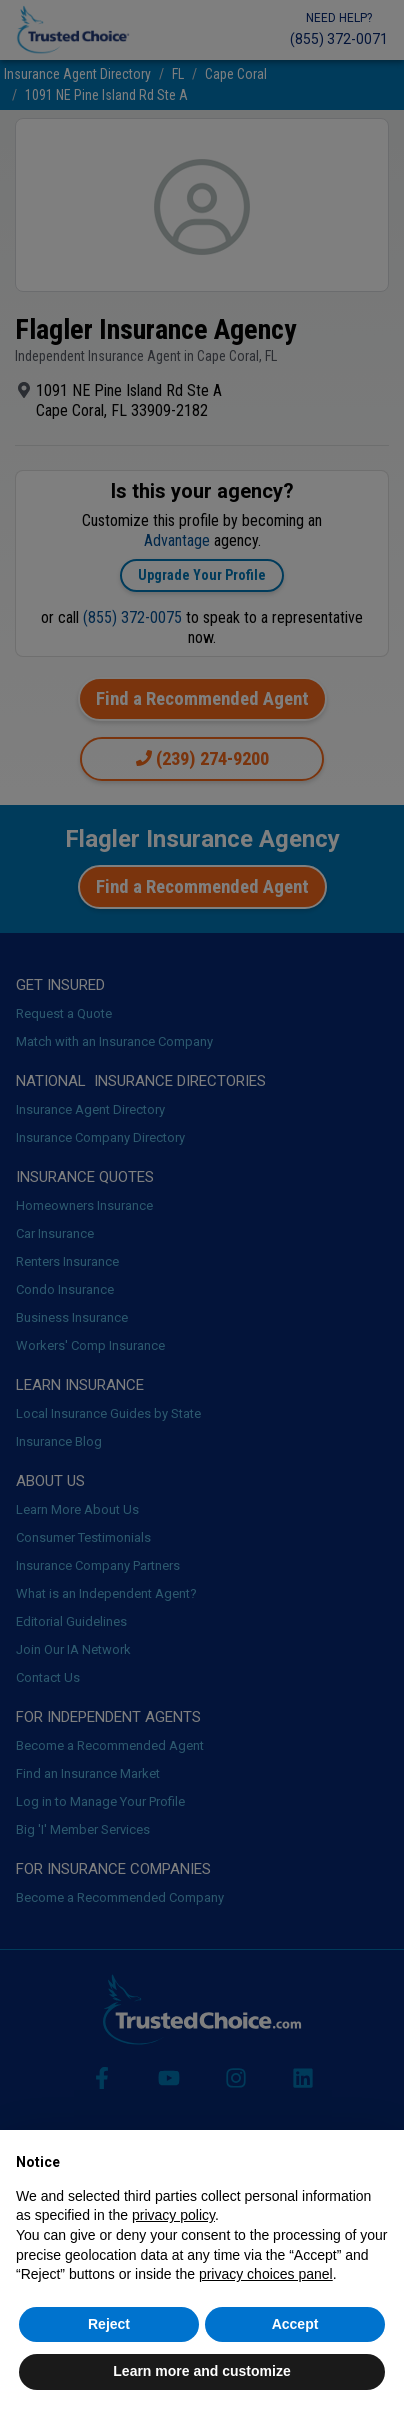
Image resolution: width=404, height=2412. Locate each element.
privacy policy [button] (173, 2215)
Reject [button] (109, 2324)
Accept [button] (295, 2324)
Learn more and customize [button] (201, 2371)
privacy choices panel (266, 2274)
